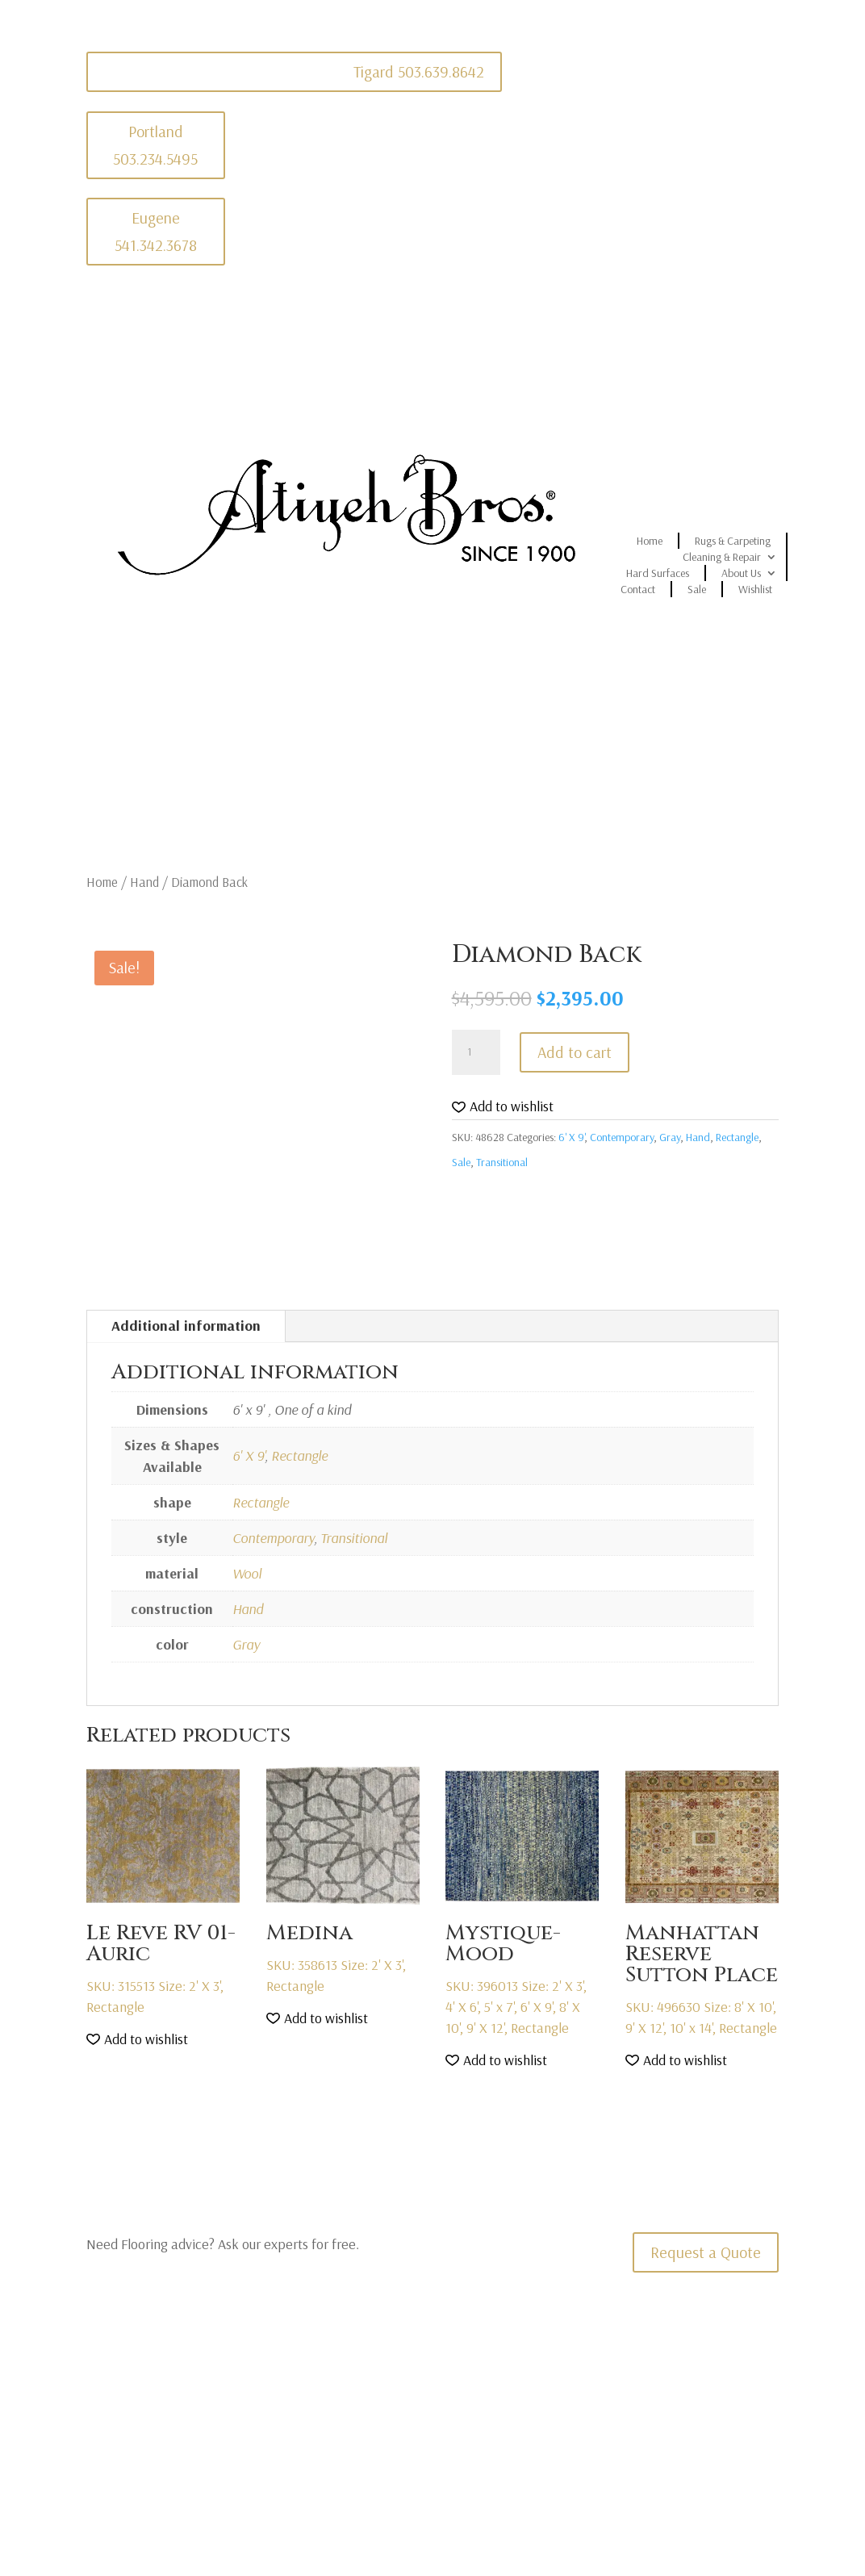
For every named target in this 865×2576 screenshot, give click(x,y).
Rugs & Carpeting (733, 540)
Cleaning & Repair (722, 557)
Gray (669, 1137)
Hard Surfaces (657, 573)
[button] (503, 1106)
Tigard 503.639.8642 (418, 71)
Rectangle (737, 1137)
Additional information (186, 1325)
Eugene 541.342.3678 (156, 231)
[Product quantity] (476, 1052)
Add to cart (574, 1052)
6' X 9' (571, 1137)
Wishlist (755, 589)
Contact (638, 589)
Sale (696, 589)
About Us (741, 573)
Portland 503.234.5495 (155, 145)
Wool (246, 1573)
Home (649, 540)
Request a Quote (705, 2252)
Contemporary (622, 1137)
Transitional (502, 1162)
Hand (144, 881)
